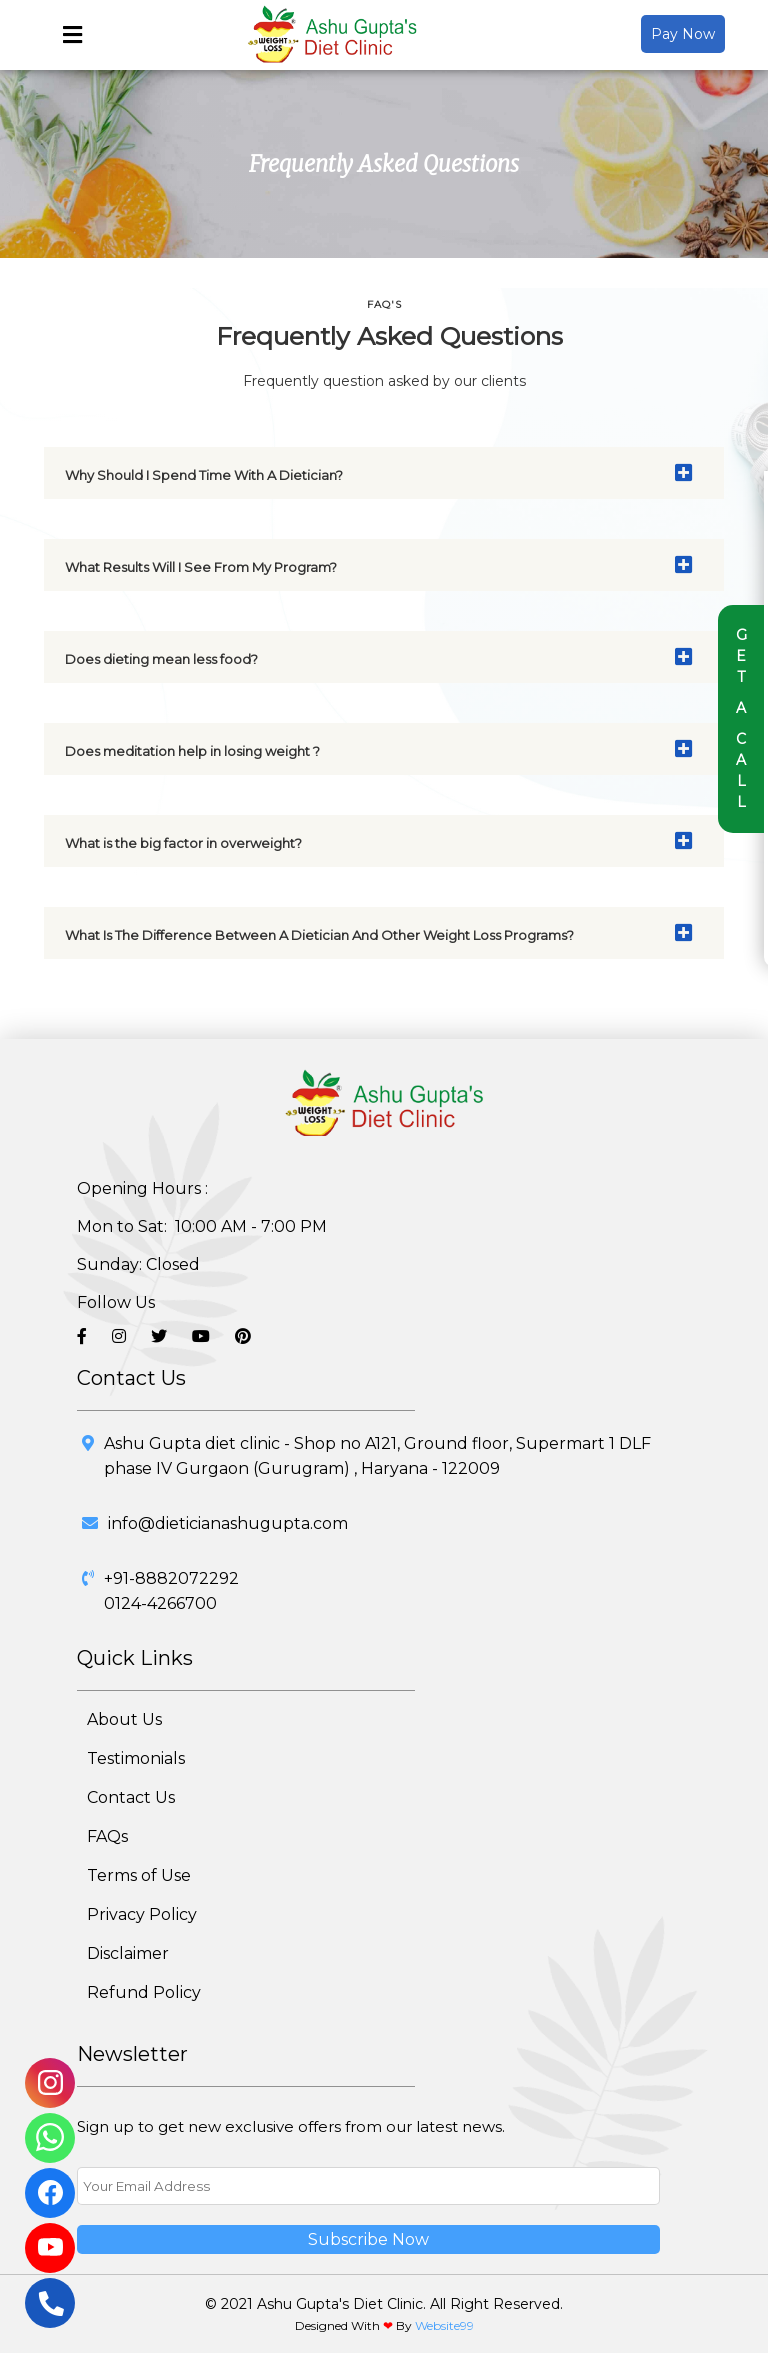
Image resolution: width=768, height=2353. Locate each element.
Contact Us (131, 1797)
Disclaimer (128, 1953)
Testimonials (136, 1758)
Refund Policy (144, 1992)
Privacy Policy (142, 1914)
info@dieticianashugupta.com (228, 1523)
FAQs (107, 1836)
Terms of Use (139, 1875)
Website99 (444, 2325)
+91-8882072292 (171, 1578)
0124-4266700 (160, 1603)
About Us (124, 1719)
